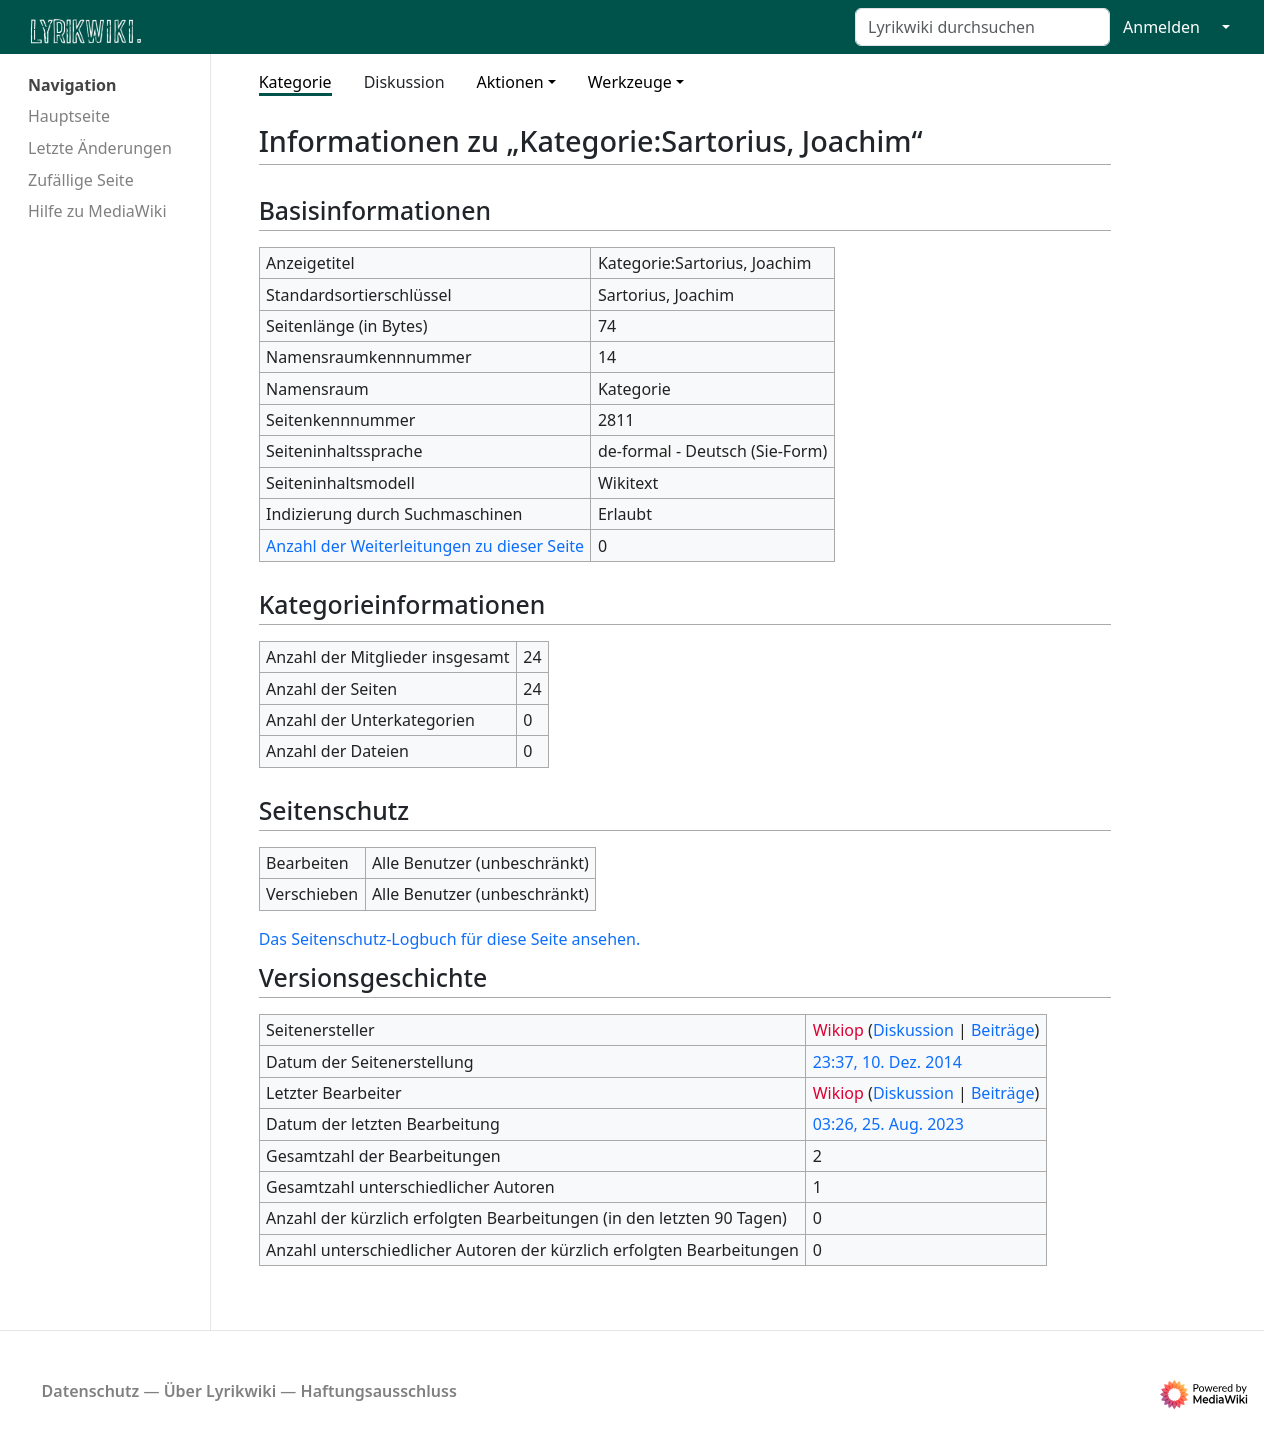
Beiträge (1002, 1030)
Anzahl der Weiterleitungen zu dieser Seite (425, 546)
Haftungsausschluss (379, 1391)
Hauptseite (69, 116)
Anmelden (1161, 27)
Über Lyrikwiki (220, 1391)
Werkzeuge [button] (630, 82)
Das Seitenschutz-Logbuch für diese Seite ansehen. (450, 939)
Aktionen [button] (510, 82)
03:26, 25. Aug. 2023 (888, 1124)
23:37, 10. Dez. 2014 (887, 1062)
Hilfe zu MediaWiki (97, 211)
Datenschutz (91, 1391)
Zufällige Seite (81, 180)
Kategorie (295, 82)
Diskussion (404, 82)
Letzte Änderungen (100, 148)
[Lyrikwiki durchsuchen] (982, 27)
